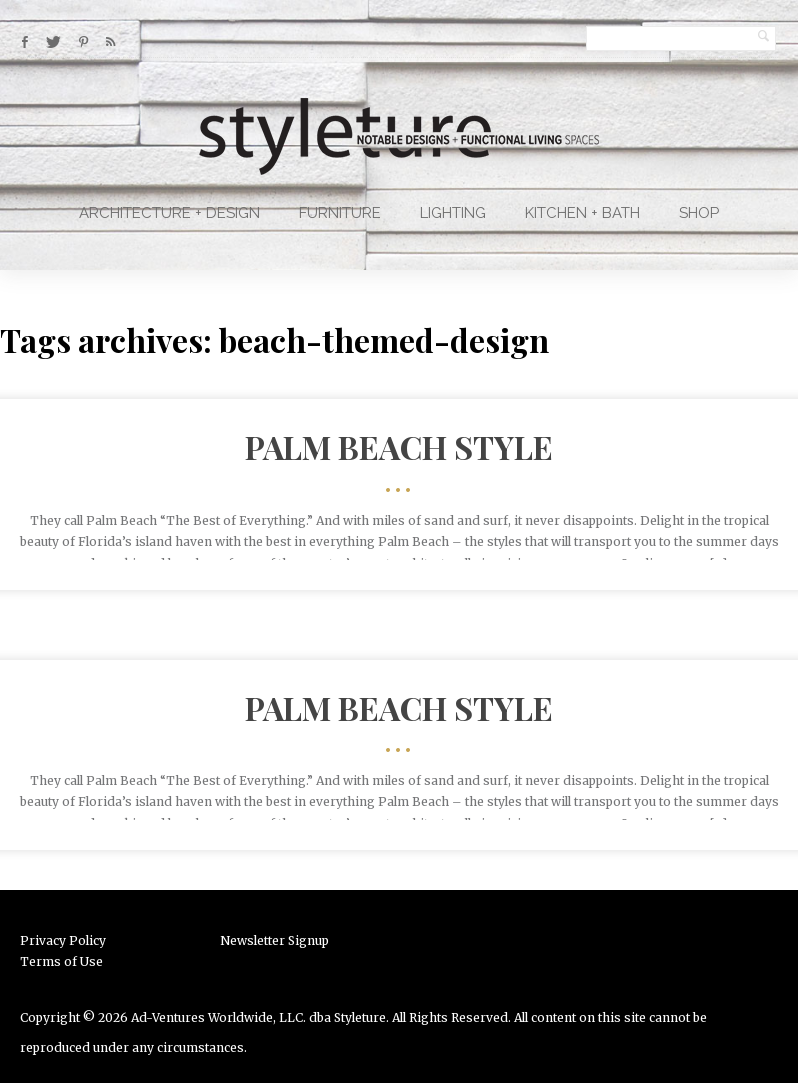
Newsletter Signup (274, 940)
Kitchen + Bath (582, 213)
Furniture (340, 213)
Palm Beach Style (399, 446)
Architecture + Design (169, 213)
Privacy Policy (63, 940)
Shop (699, 213)
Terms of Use (61, 961)
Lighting (453, 213)
